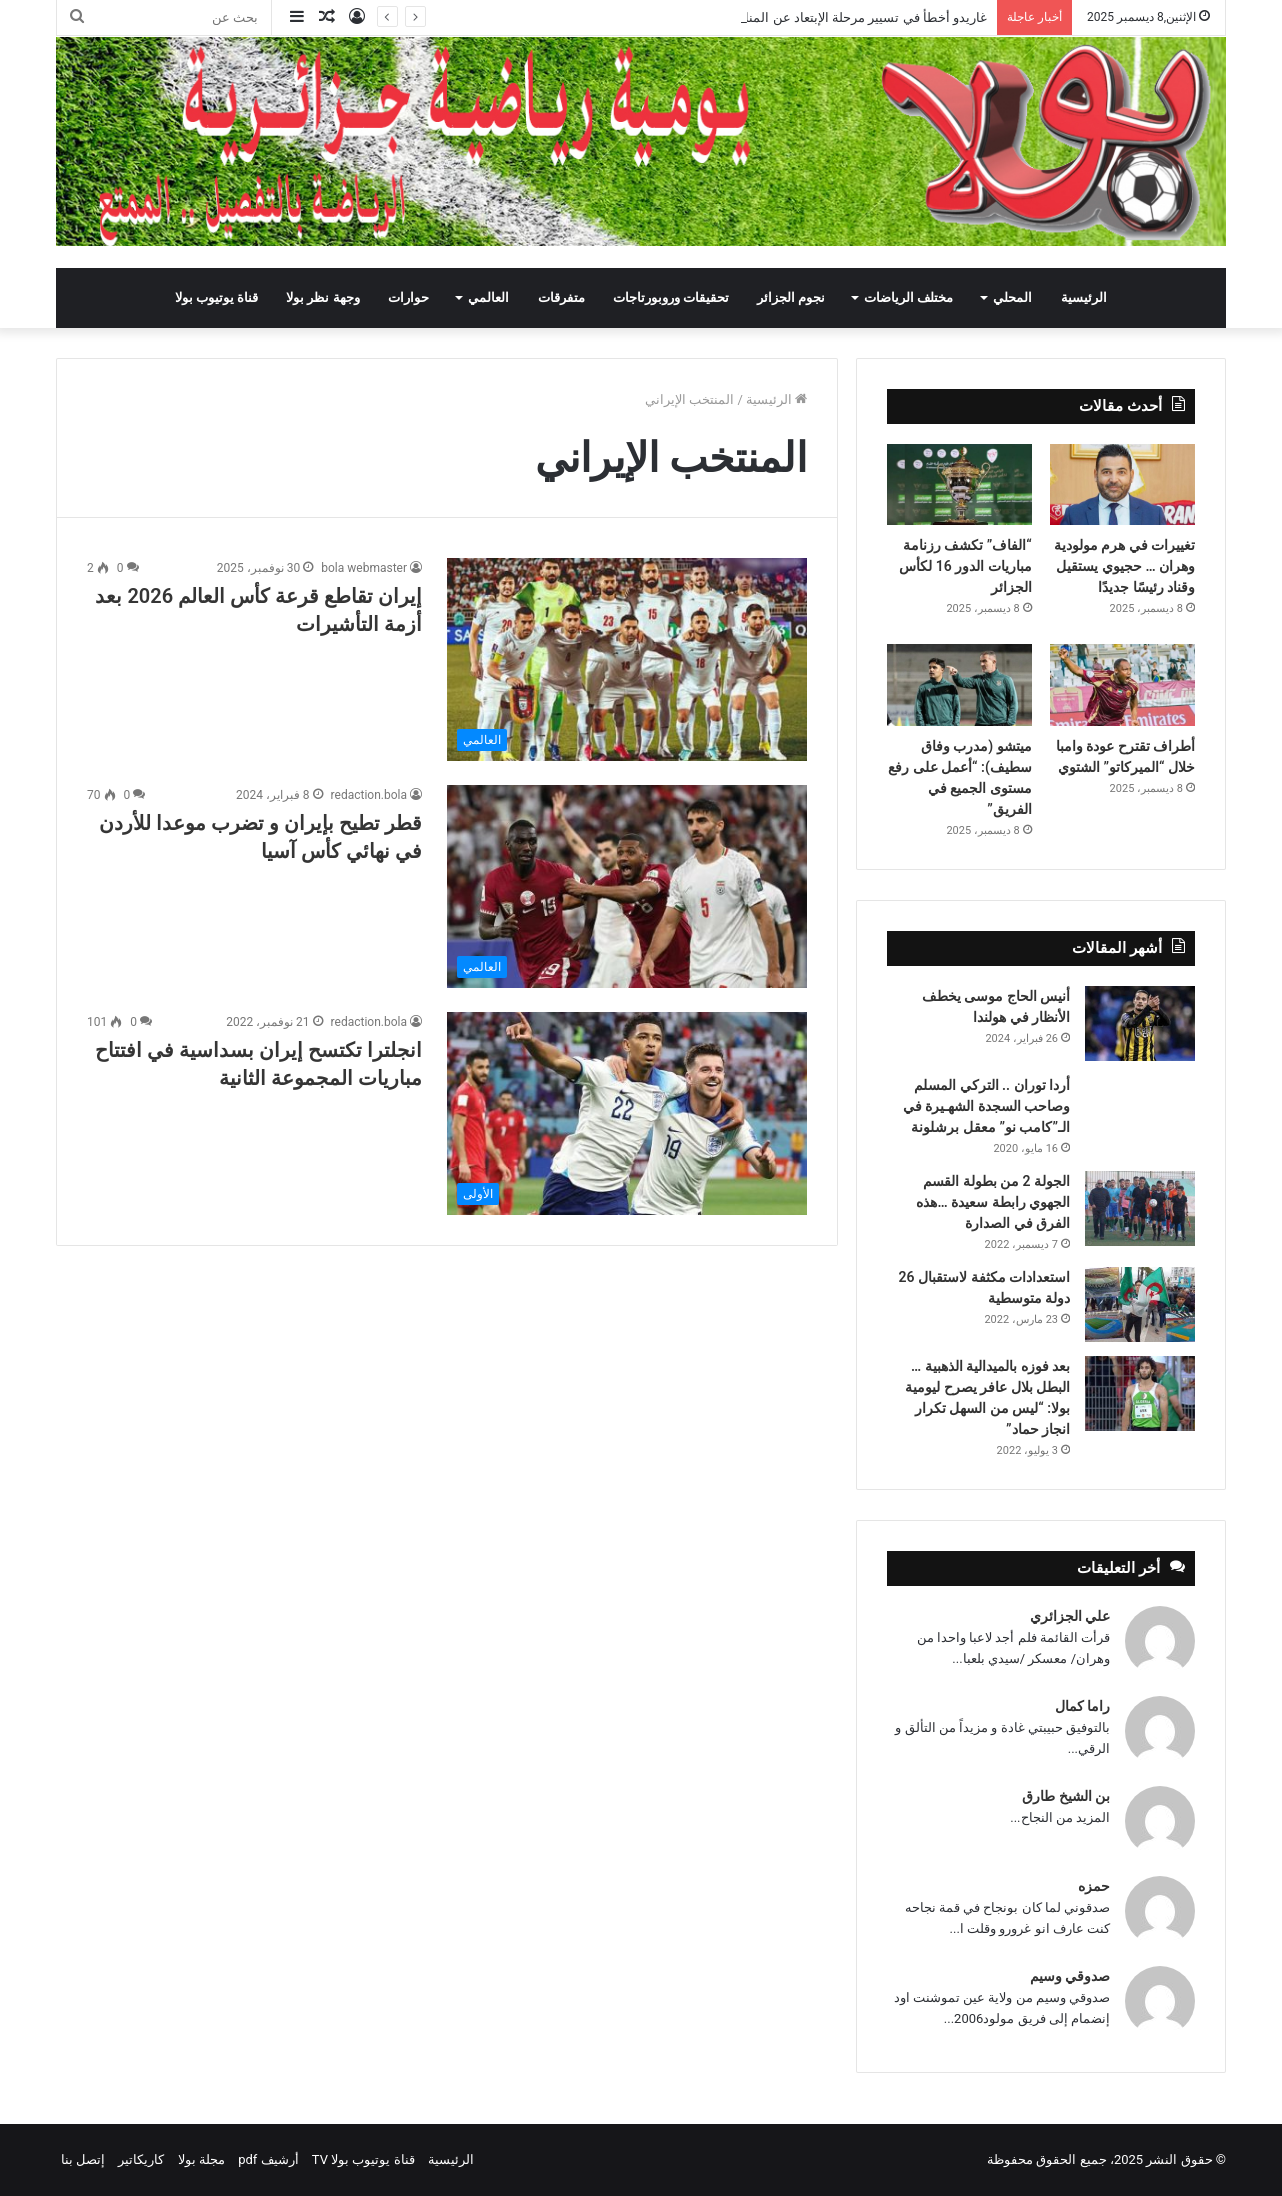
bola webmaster (364, 568)
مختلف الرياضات (908, 297)
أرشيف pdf (268, 2159)
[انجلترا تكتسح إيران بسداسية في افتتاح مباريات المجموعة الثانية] (627, 1113)
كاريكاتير (141, 2159)
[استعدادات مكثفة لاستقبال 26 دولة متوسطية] (1140, 1304)
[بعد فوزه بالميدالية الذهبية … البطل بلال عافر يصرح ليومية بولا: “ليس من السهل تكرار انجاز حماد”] (1140, 1393)
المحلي (1012, 297)
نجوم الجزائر (791, 297)
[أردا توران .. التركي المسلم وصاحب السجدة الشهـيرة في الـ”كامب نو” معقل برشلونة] (1140, 1102)
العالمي (488, 297)
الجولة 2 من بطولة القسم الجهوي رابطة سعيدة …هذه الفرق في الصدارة (993, 1202)
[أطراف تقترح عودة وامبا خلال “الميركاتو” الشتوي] (1122, 685)
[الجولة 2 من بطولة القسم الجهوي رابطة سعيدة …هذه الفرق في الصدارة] (1140, 1208)
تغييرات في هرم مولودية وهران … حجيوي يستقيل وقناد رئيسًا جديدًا (1124, 566)
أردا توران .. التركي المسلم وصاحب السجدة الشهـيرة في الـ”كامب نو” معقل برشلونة (986, 1106)
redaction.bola (369, 795)
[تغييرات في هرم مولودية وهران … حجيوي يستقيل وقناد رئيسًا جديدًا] (1122, 485)
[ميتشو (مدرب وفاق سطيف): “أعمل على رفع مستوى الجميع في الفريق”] (959, 685)
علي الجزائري (1070, 1616)
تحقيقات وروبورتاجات (671, 297)
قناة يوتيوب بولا (216, 297)
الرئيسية (1084, 297)
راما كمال (1082, 1706)
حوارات (408, 297)
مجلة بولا (201, 2159)
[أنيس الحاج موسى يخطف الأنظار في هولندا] (1140, 1023)
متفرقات (561, 297)
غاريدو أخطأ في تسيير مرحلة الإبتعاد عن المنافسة (853, 17)
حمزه (1094, 1886)
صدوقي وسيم (1070, 1976)
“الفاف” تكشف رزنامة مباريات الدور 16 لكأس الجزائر (965, 566)
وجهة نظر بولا (322, 297)
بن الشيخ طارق (1066, 1796)
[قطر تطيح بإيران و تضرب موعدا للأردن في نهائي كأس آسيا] (627, 886)
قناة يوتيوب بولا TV (363, 2159)
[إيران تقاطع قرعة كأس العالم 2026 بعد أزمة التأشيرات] (627, 659)
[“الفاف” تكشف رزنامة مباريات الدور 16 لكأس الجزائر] (959, 485)
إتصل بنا (83, 2159)
